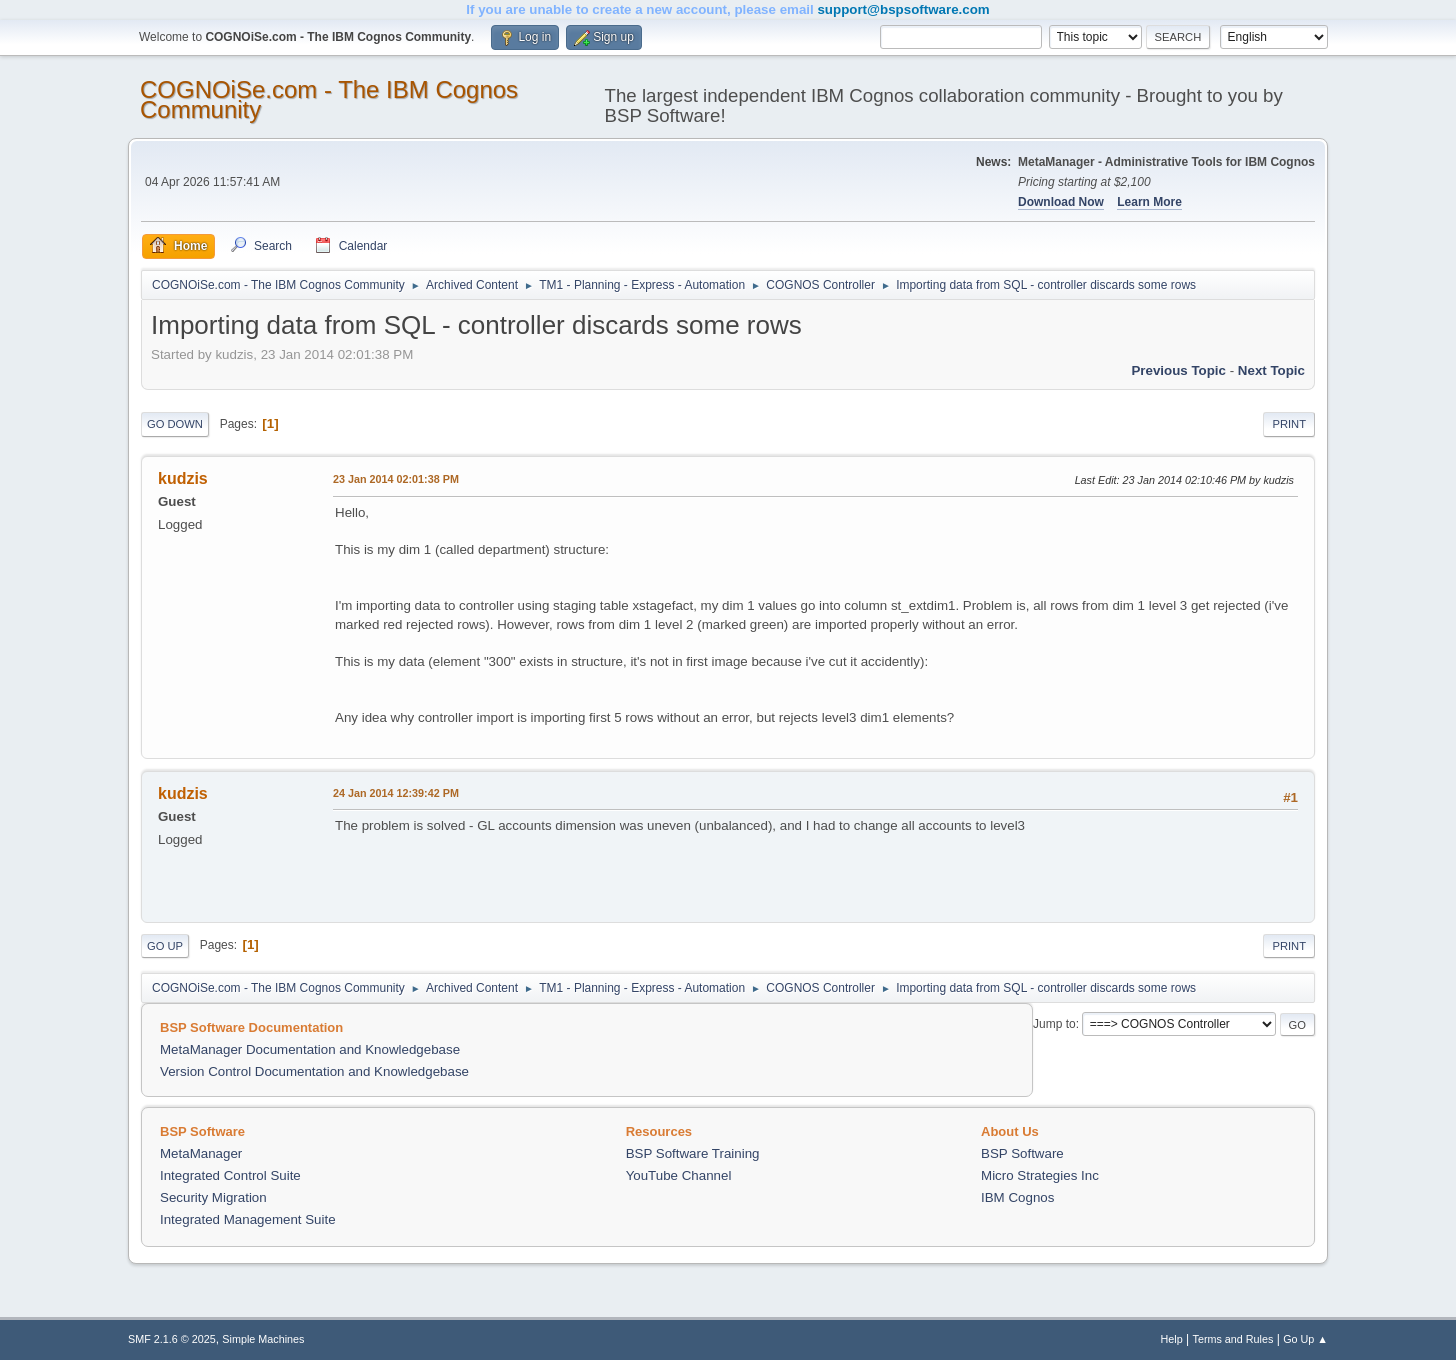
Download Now (1061, 202)
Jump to (1054, 1024)
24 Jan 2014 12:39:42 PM (396, 793)
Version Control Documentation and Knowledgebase (314, 1071)
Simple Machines (263, 1339)
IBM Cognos (1017, 1197)
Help (1172, 1339)
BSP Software (1022, 1153)
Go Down (175, 424)
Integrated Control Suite (230, 1175)
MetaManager (201, 1153)
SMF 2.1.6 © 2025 (172, 1339)
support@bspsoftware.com (903, 9)
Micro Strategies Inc (1040, 1175)
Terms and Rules (1233, 1339)
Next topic (1271, 370)
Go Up (165, 946)
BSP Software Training (693, 1153)
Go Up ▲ (1305, 1339)
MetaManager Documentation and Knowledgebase (310, 1049)
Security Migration (213, 1197)
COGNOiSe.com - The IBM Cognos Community (329, 99)
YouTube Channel (679, 1175)
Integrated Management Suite (248, 1219)
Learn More (1149, 202)
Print (1289, 424)
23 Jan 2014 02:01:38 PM (396, 479)
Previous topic (1178, 370)
